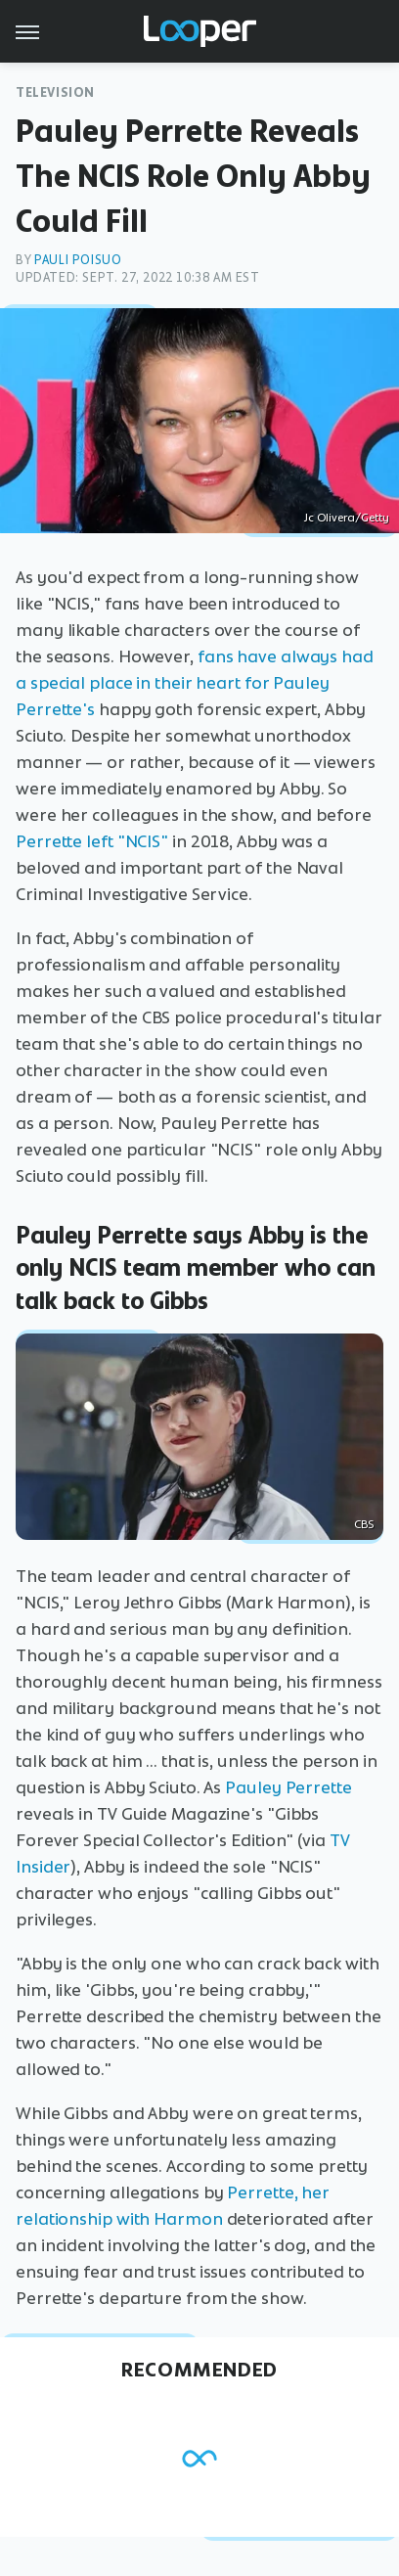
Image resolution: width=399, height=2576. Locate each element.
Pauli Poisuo (77, 259)
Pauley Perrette (288, 1787)
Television (55, 92)
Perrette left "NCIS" (92, 841)
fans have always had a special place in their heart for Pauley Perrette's (195, 683)
